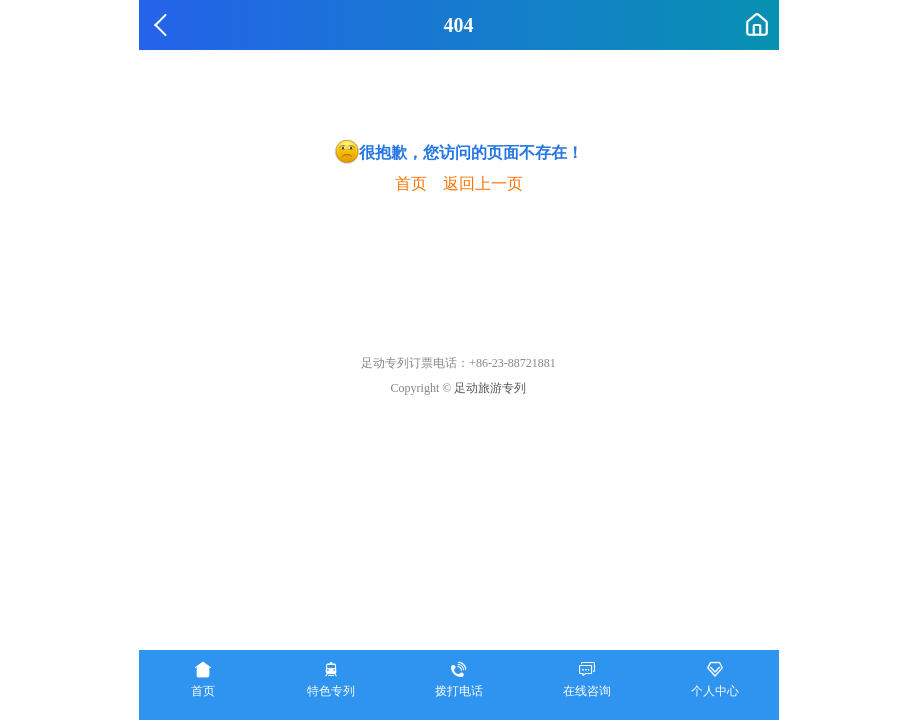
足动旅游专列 (490, 388)
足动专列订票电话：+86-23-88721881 (458, 363)
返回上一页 (483, 183)
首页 (411, 183)
